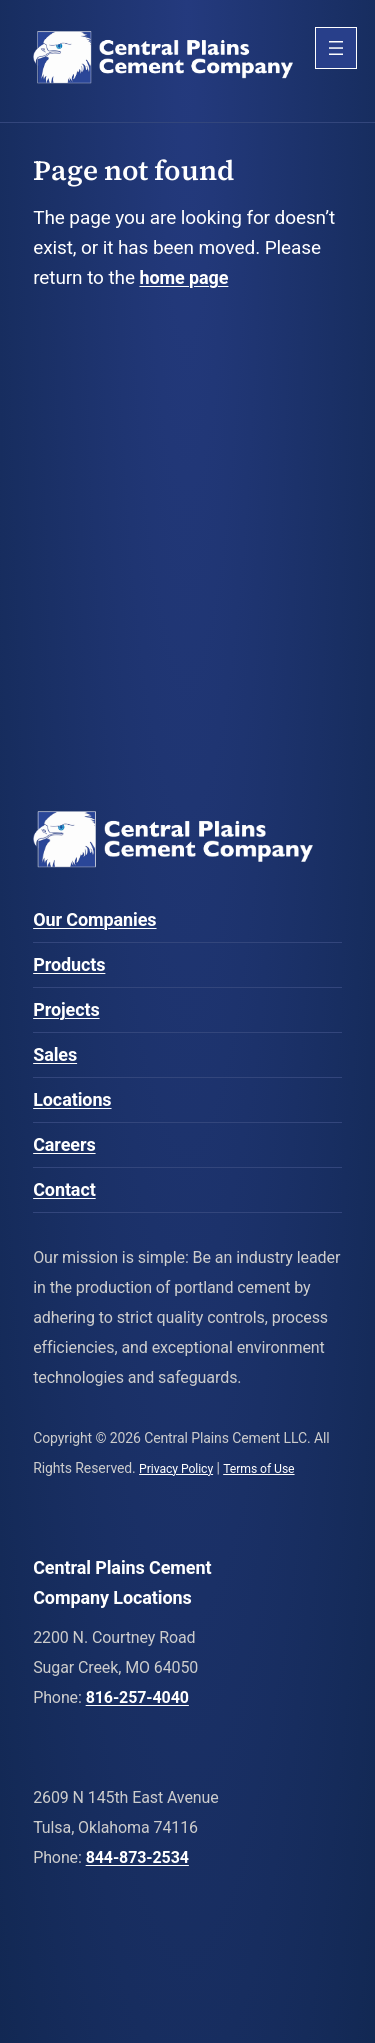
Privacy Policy (176, 1469)
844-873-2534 (137, 1857)
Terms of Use (258, 1469)
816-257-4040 (137, 1697)
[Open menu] (336, 48)
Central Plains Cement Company (163, 60)
